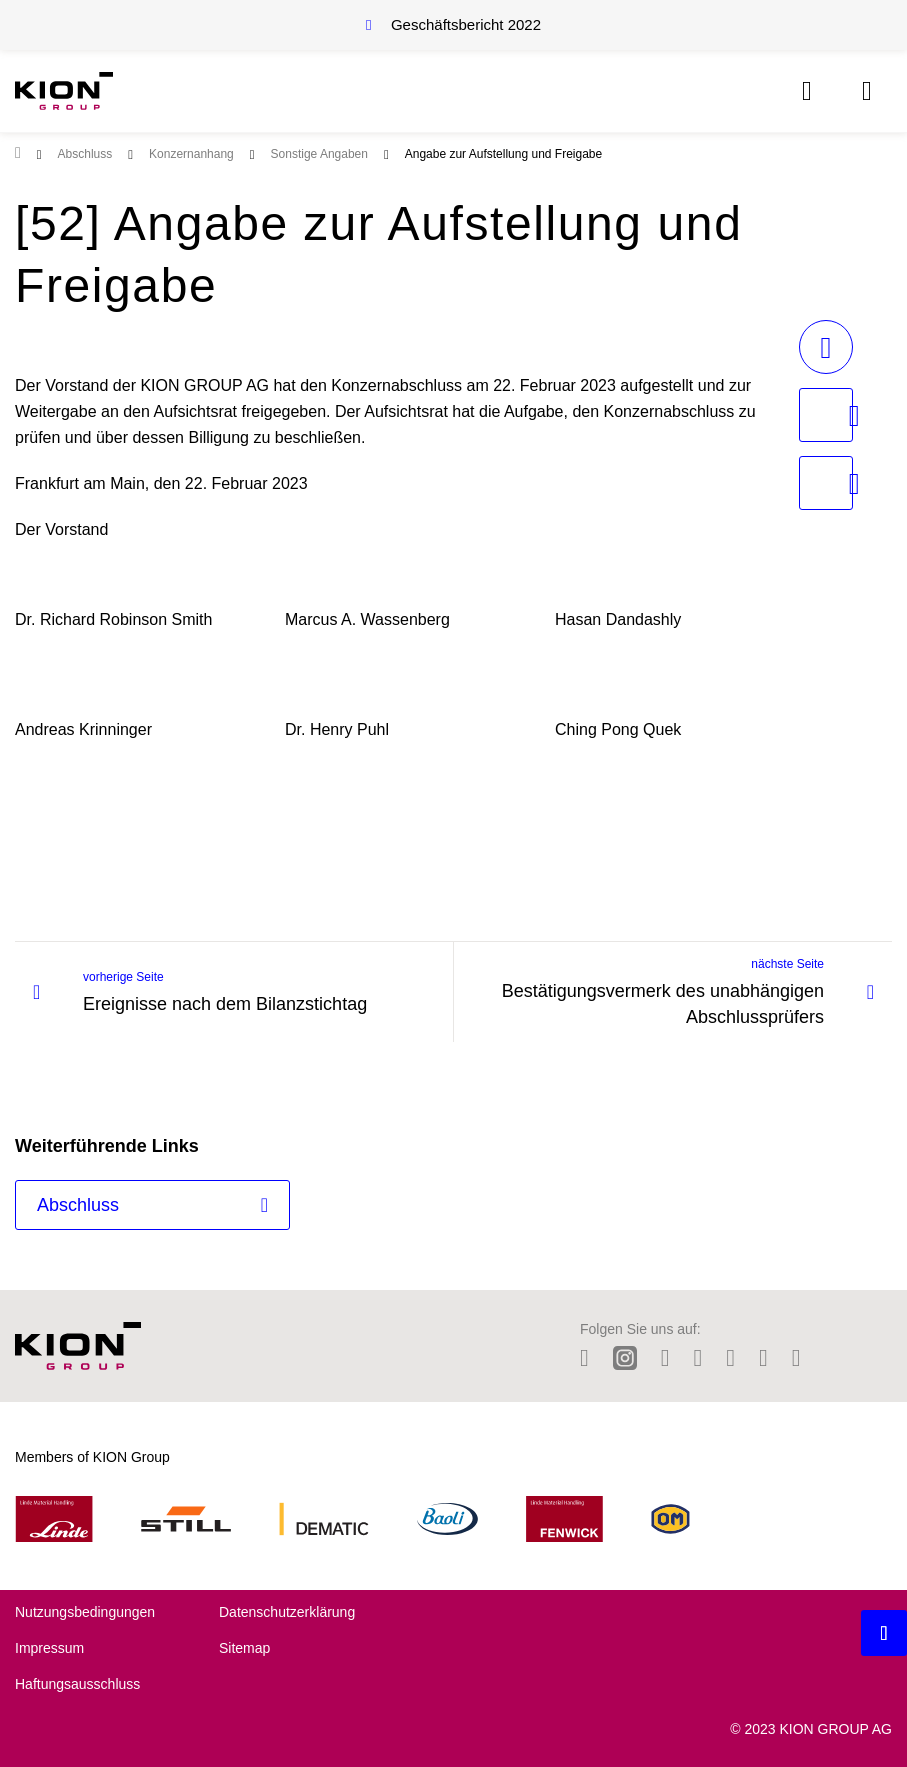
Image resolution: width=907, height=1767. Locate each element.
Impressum (49, 1648)
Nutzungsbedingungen (85, 1612)
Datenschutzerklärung (287, 1612)
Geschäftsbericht (466, 24)
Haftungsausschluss (77, 1684)
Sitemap (244, 1648)
